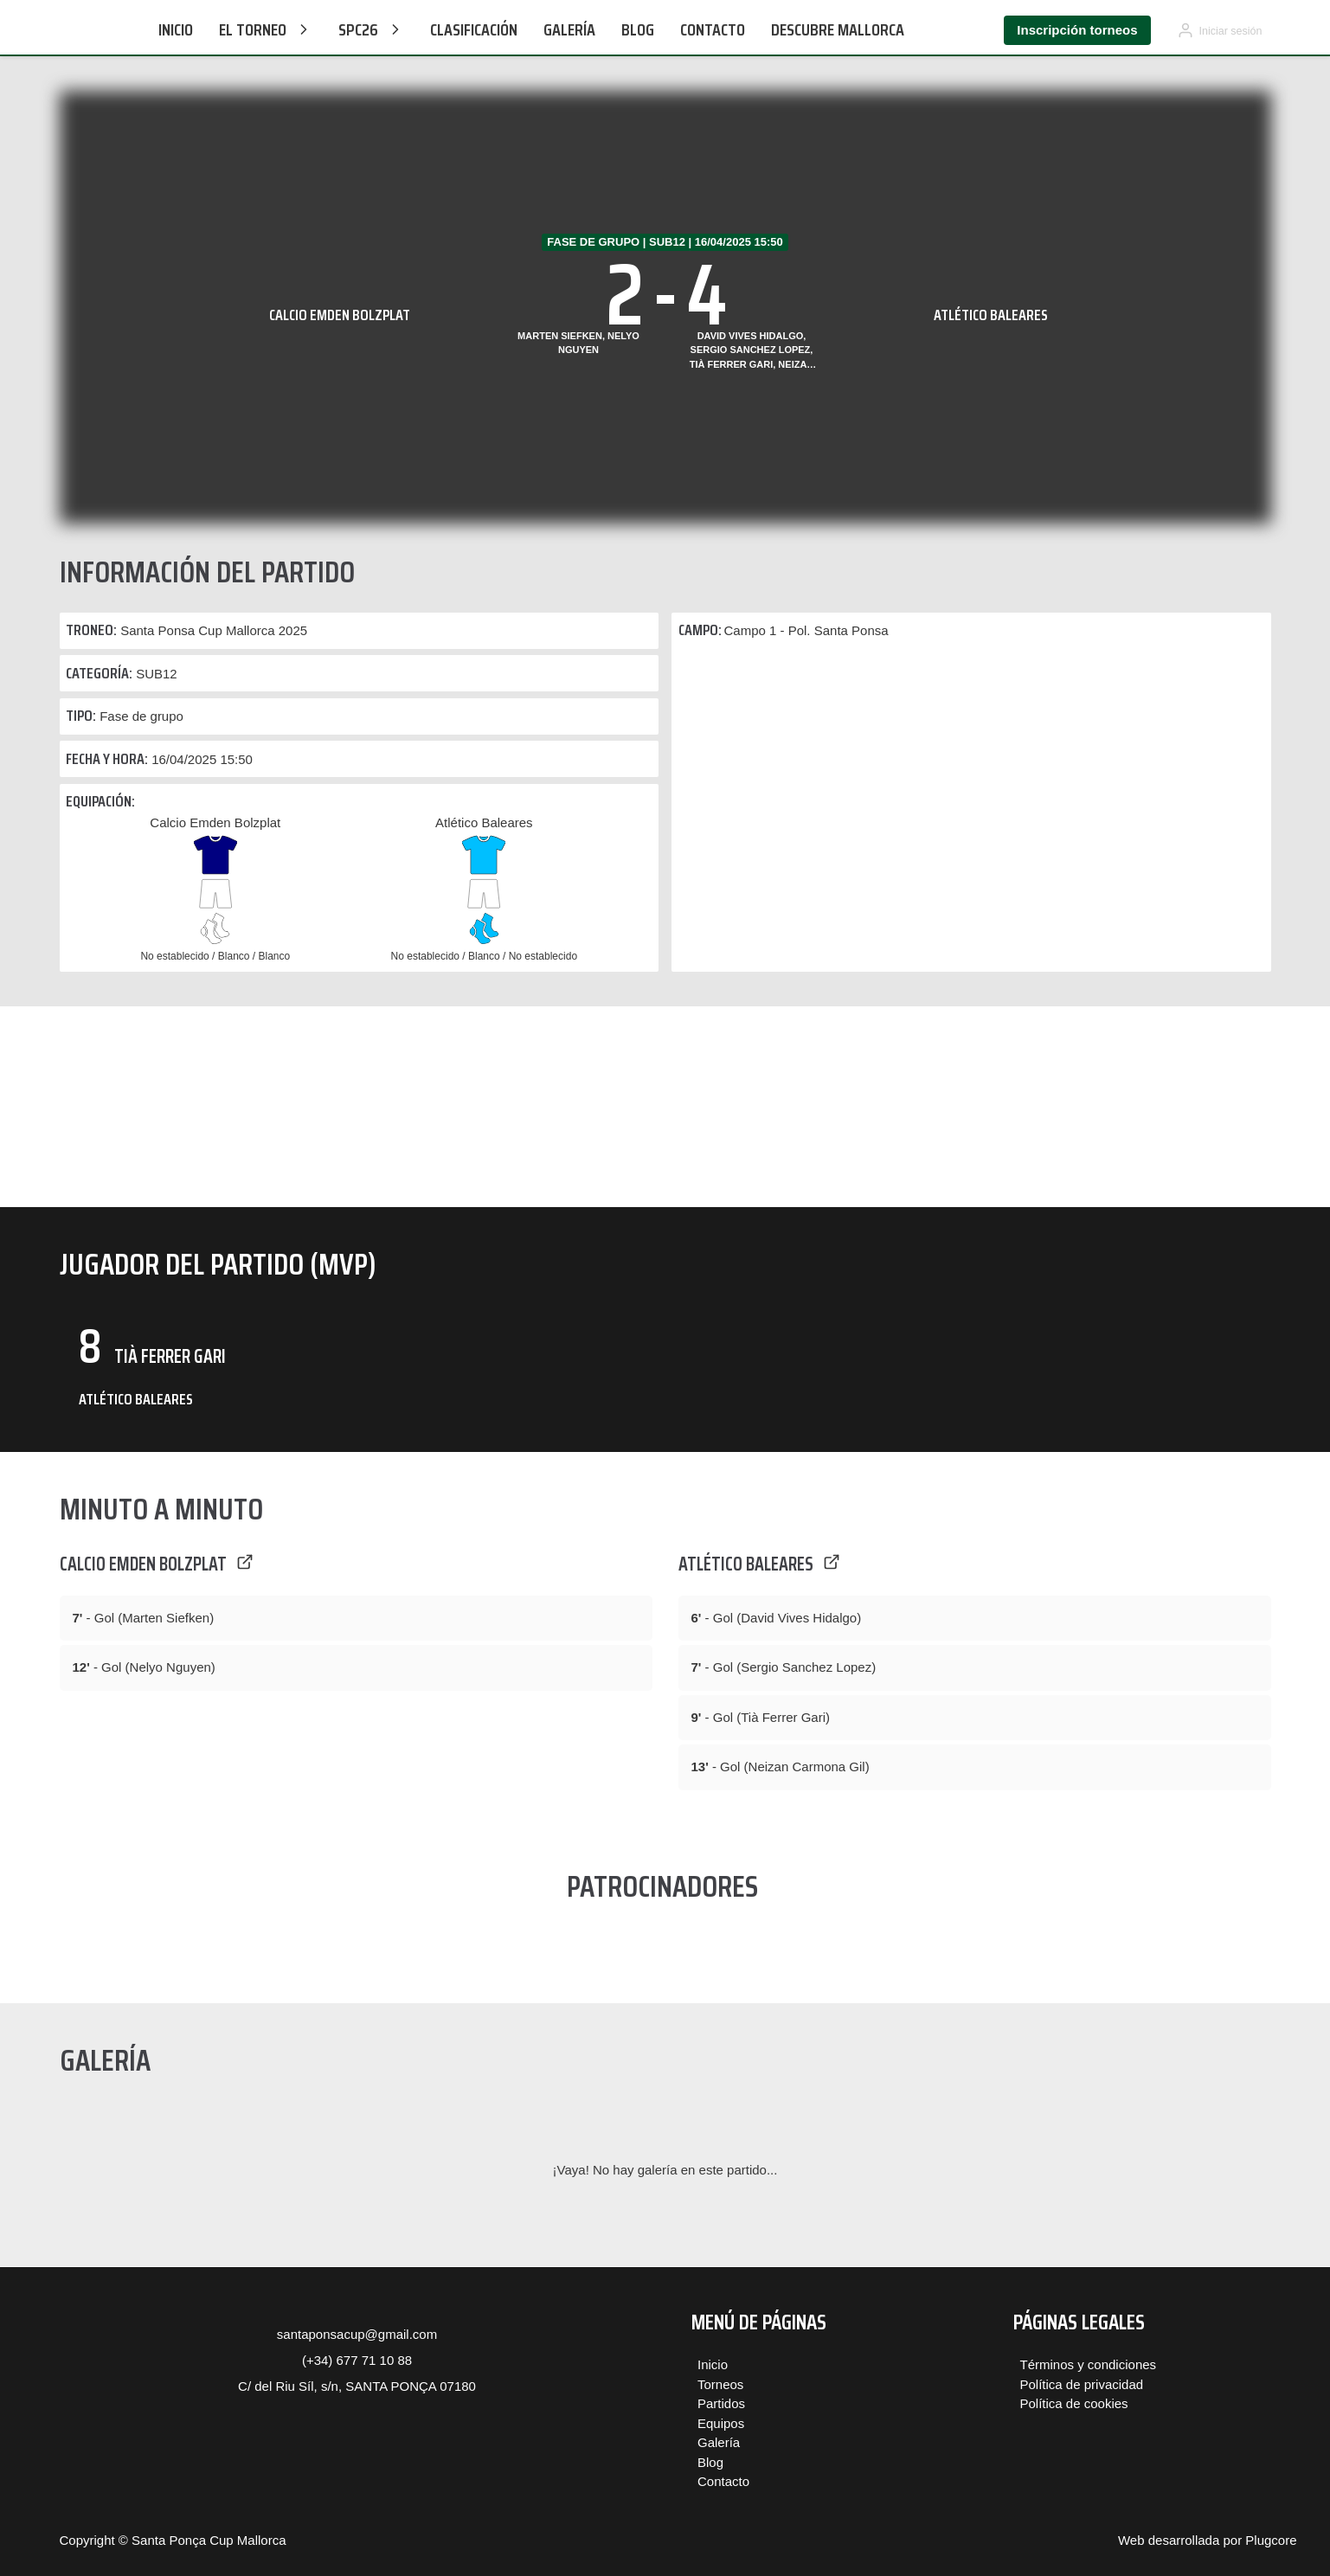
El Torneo (265, 29)
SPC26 (371, 29)
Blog (637, 29)
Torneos (720, 2384)
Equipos (720, 2423)
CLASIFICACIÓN (473, 29)
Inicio (175, 29)
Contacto (712, 29)
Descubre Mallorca (837, 29)
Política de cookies (1074, 2403)
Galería (569, 29)
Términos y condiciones (1088, 2364)
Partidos (721, 2403)
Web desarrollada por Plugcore (1207, 2540)
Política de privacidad (1082, 2384)
